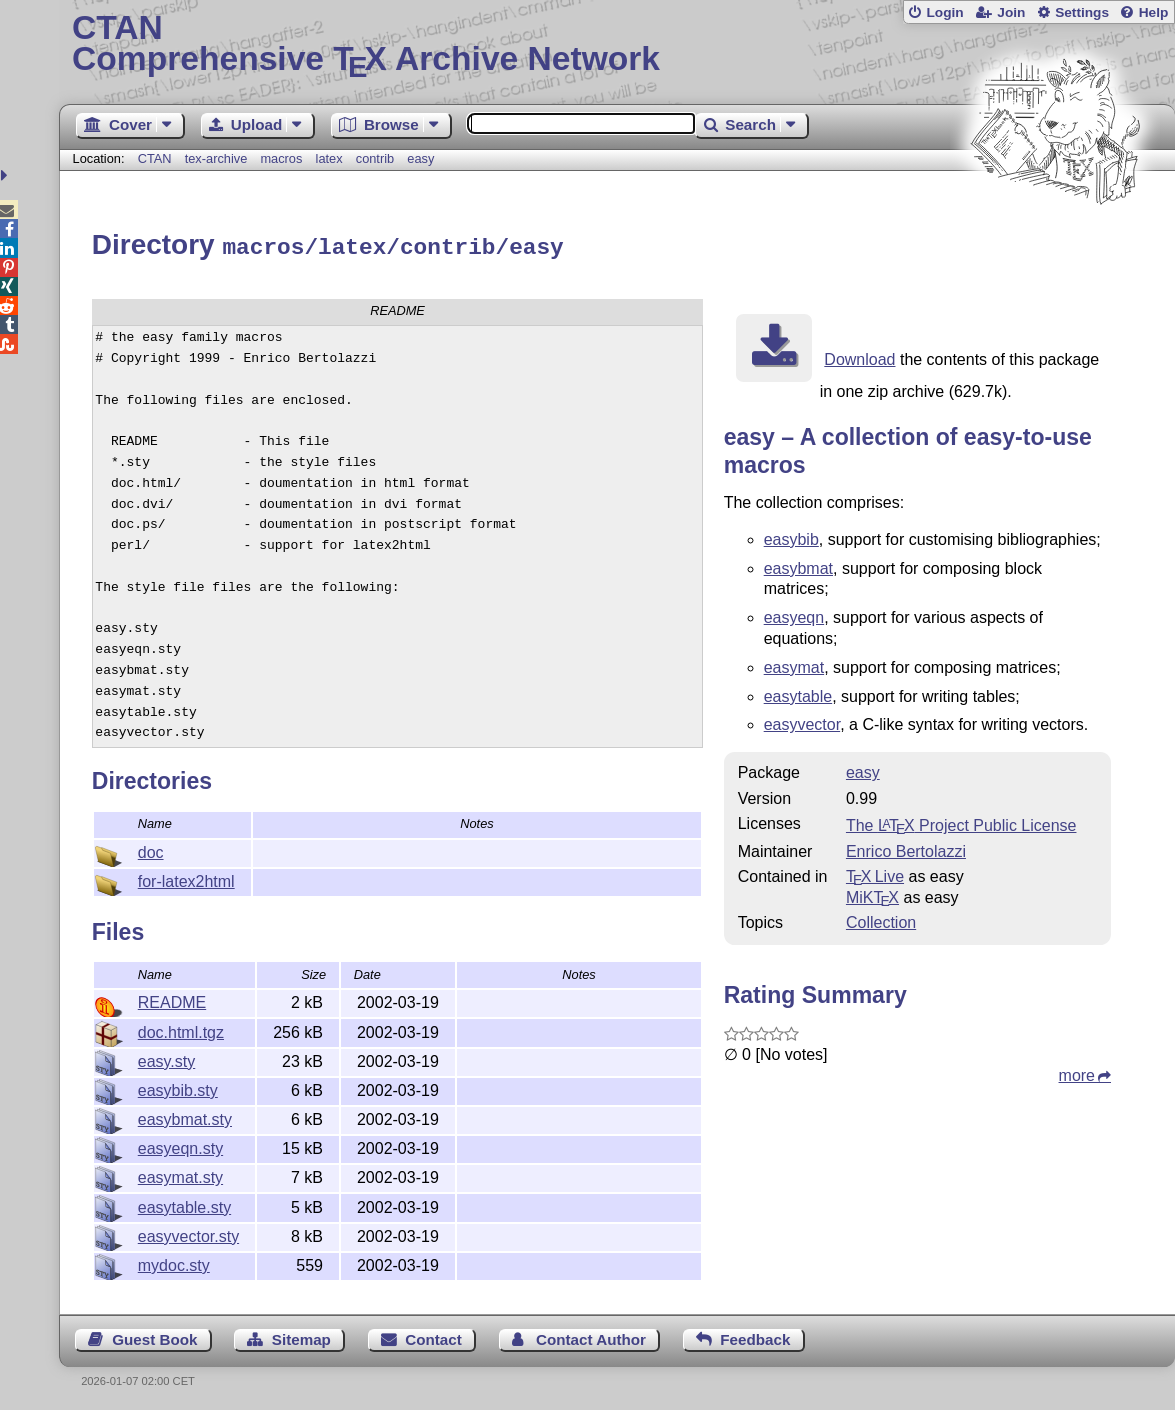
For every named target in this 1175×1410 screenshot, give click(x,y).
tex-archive (216, 158)
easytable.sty (184, 1204)
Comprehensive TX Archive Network (617, 45)
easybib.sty (178, 1087)
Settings (1082, 12)
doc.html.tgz (181, 1029)
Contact (433, 1336)
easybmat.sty (185, 1116)
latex (329, 158)
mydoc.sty (174, 1262)
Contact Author (591, 1336)
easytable (798, 693)
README (172, 999)
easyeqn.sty (180, 1145)
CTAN (155, 158)
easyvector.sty (188, 1233)
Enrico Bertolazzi (906, 848)
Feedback (755, 1336)
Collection (881, 919)
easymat (794, 664)
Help (1154, 12)
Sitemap (301, 1336)
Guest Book (154, 1336)
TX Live (875, 873)
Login (944, 12)
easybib (791, 536)
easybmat (798, 565)
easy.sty (167, 1058)
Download (859, 356)
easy (420, 158)
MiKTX (872, 894)
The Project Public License (961, 822)
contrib (375, 158)
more (1077, 1072)
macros (281, 158)
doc (151, 849)
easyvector (802, 721)
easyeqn (794, 614)
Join (1011, 12)
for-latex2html (186, 878)
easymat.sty (180, 1174)
